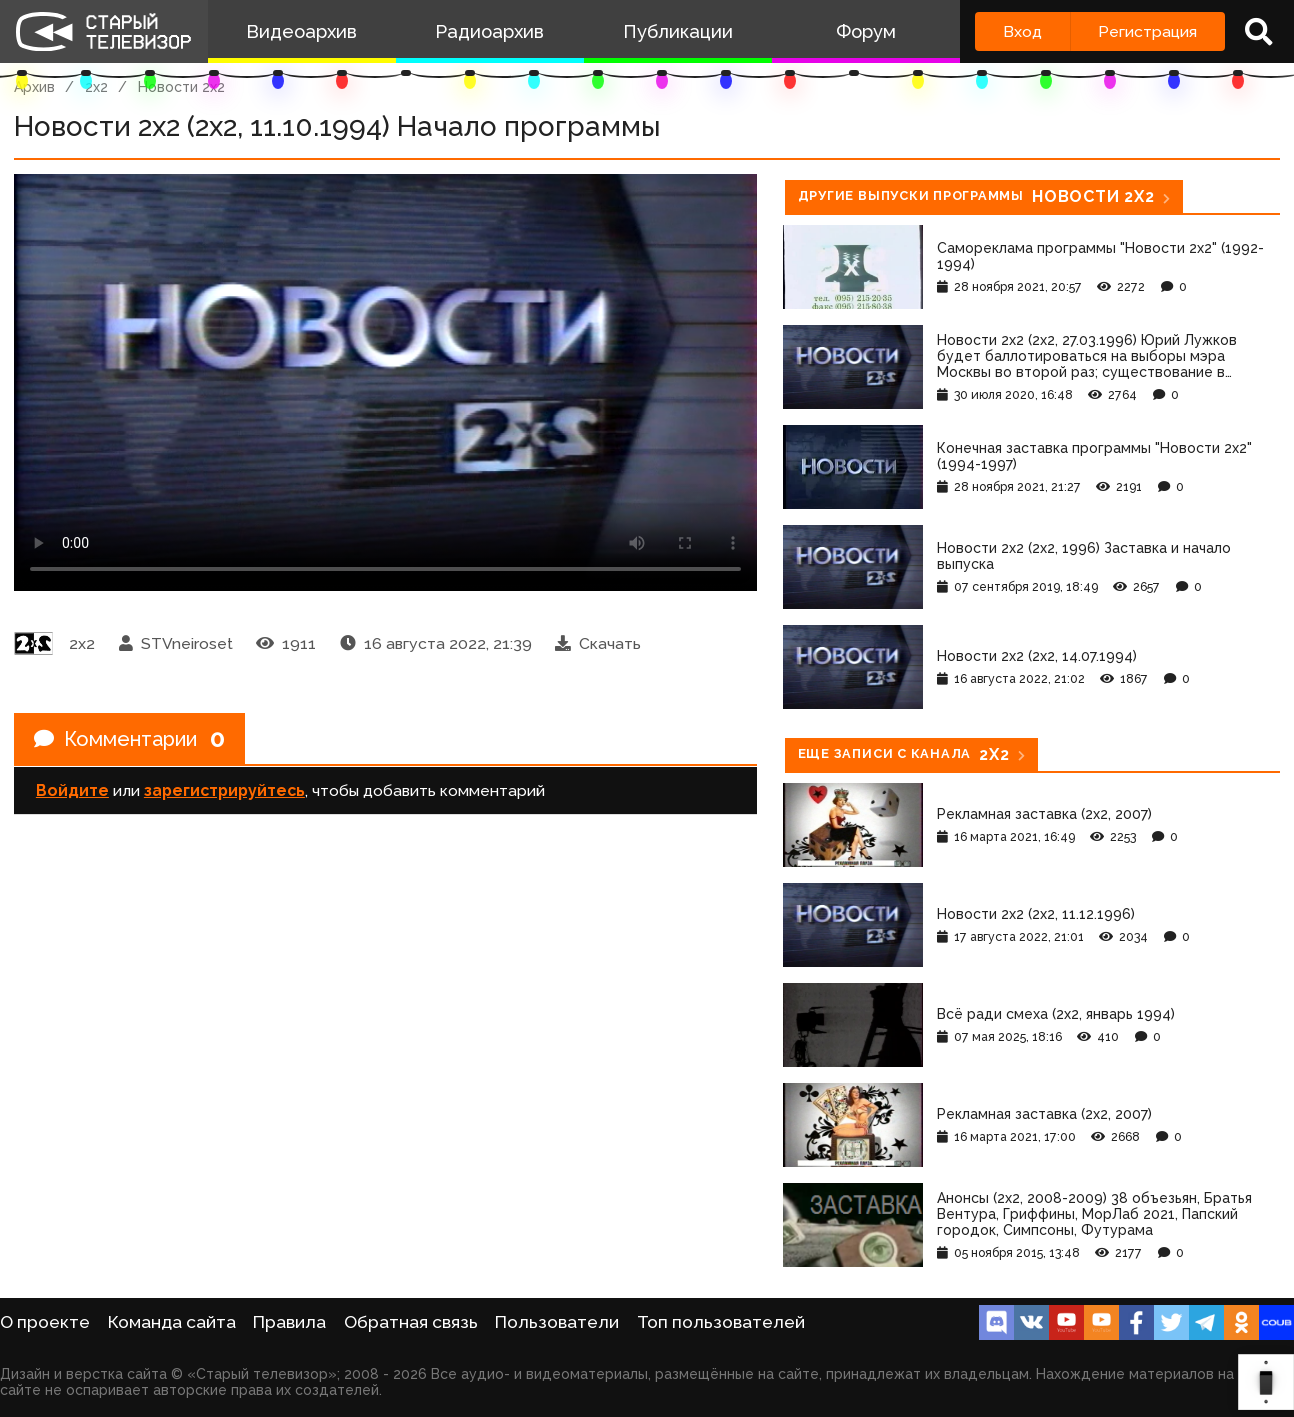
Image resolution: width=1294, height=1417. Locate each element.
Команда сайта (172, 1322)
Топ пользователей (721, 1322)
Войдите (72, 790)
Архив (34, 87)
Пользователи (557, 1322)
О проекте (45, 1322)
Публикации (678, 31)
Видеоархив (301, 31)
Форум (866, 31)
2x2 (96, 87)
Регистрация (1147, 31)
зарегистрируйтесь (224, 790)
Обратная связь (411, 1322)
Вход (1022, 31)
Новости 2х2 (181, 87)
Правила (289, 1322)
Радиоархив (489, 31)
